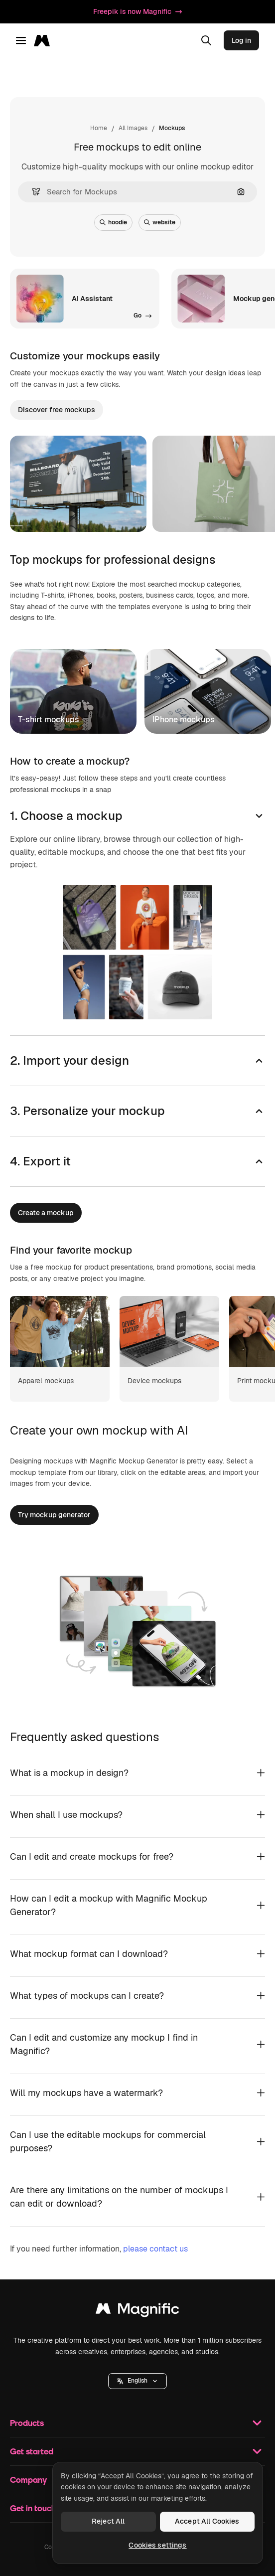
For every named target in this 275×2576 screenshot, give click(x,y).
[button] (32, 191)
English (137, 2381)
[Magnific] (45, 40)
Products (137, 2423)
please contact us (155, 2249)
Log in (241, 40)
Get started (137, 2451)
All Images (133, 128)
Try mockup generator (54, 1514)
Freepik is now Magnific (137, 11)
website (159, 222)
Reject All (108, 2521)
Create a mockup (46, 1212)
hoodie (113, 222)
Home (98, 128)
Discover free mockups (56, 409)
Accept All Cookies (207, 2521)
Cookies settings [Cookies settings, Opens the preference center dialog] (157, 2545)
